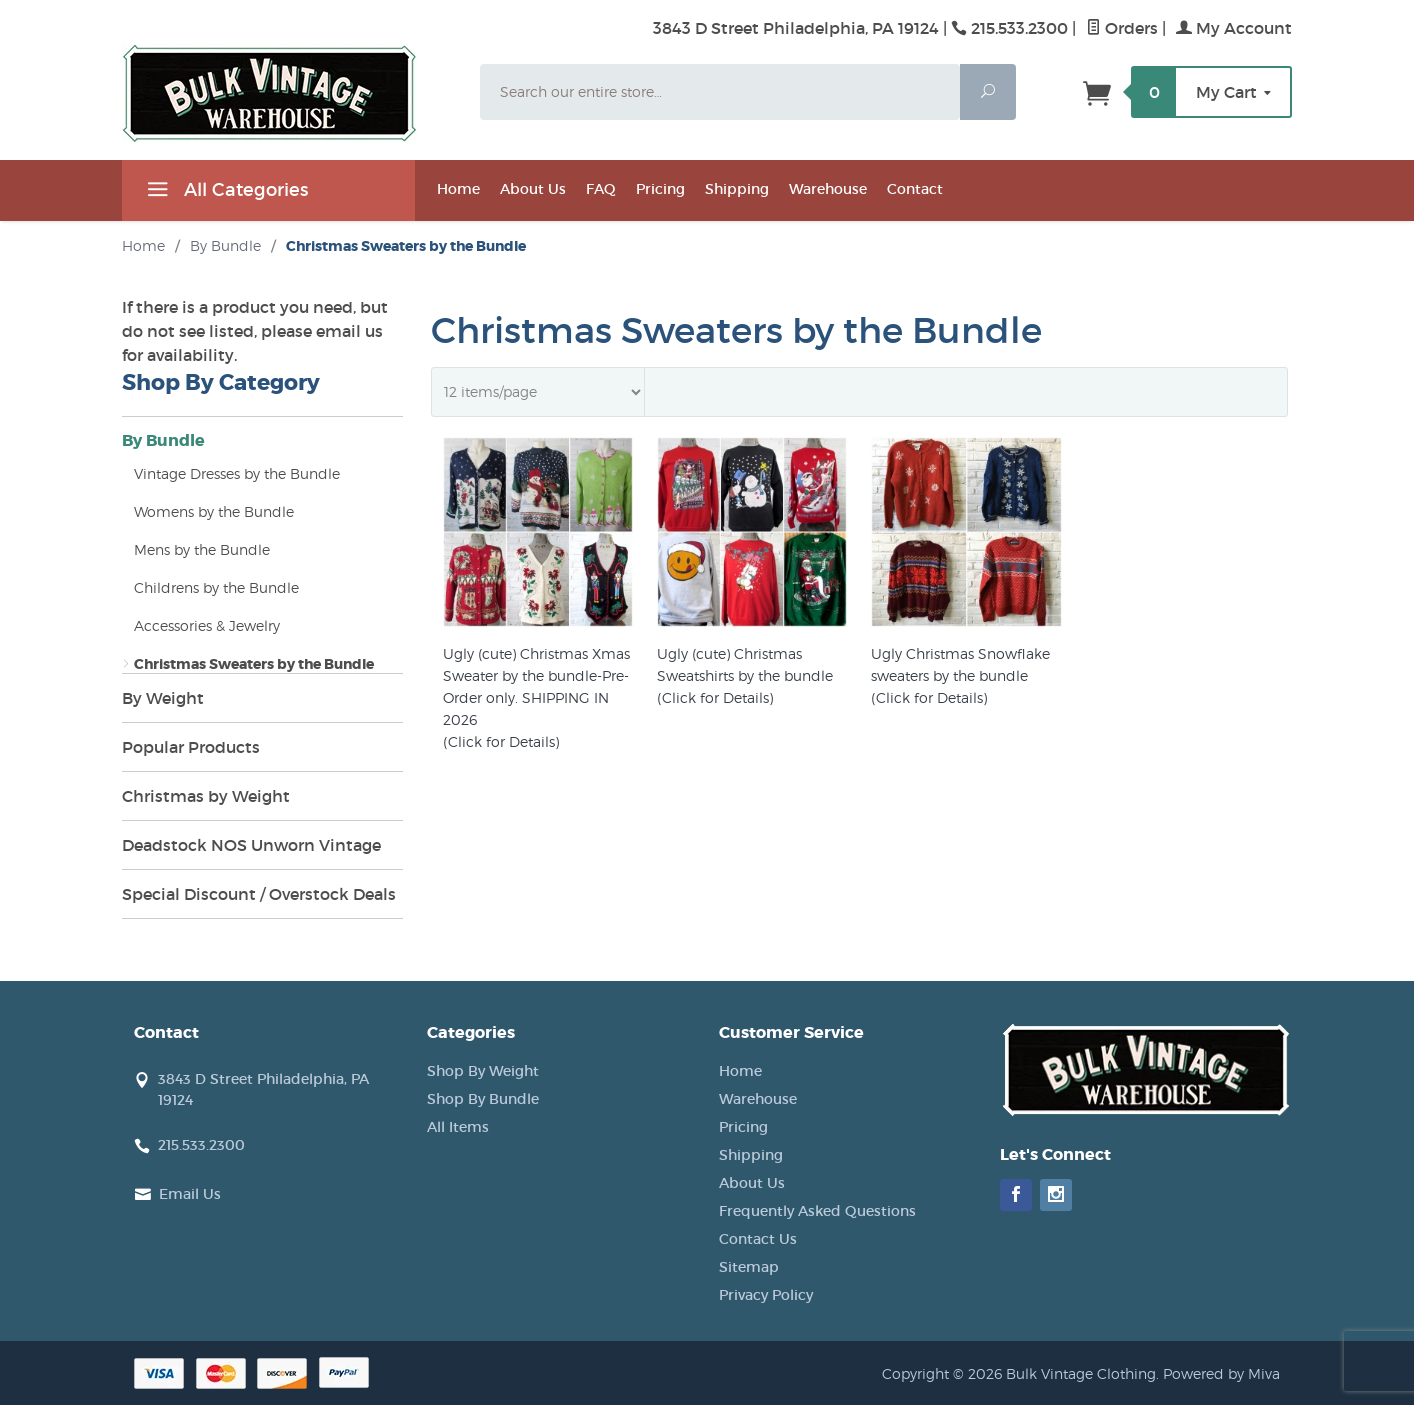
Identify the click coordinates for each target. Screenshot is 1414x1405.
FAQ (601, 189)
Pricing (660, 189)
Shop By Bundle (483, 1099)
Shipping (737, 189)
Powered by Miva (1221, 1373)
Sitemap (749, 1267)
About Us (533, 189)
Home (458, 189)
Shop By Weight (483, 1071)
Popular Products (191, 747)
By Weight (163, 698)
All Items (458, 1127)
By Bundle (163, 440)
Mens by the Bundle (202, 549)
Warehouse (828, 189)
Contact (915, 189)
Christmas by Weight (206, 796)
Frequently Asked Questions (817, 1211)
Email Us (190, 1194)
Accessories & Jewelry (207, 625)
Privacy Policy (766, 1295)
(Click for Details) (501, 741)
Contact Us (758, 1239)
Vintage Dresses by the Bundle (237, 473)
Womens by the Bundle (214, 511)
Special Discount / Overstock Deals (259, 894)
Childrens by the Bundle (216, 587)
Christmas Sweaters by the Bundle (254, 664)
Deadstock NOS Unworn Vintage (251, 845)
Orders (1122, 28)
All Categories (225, 193)
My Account (1234, 28)
